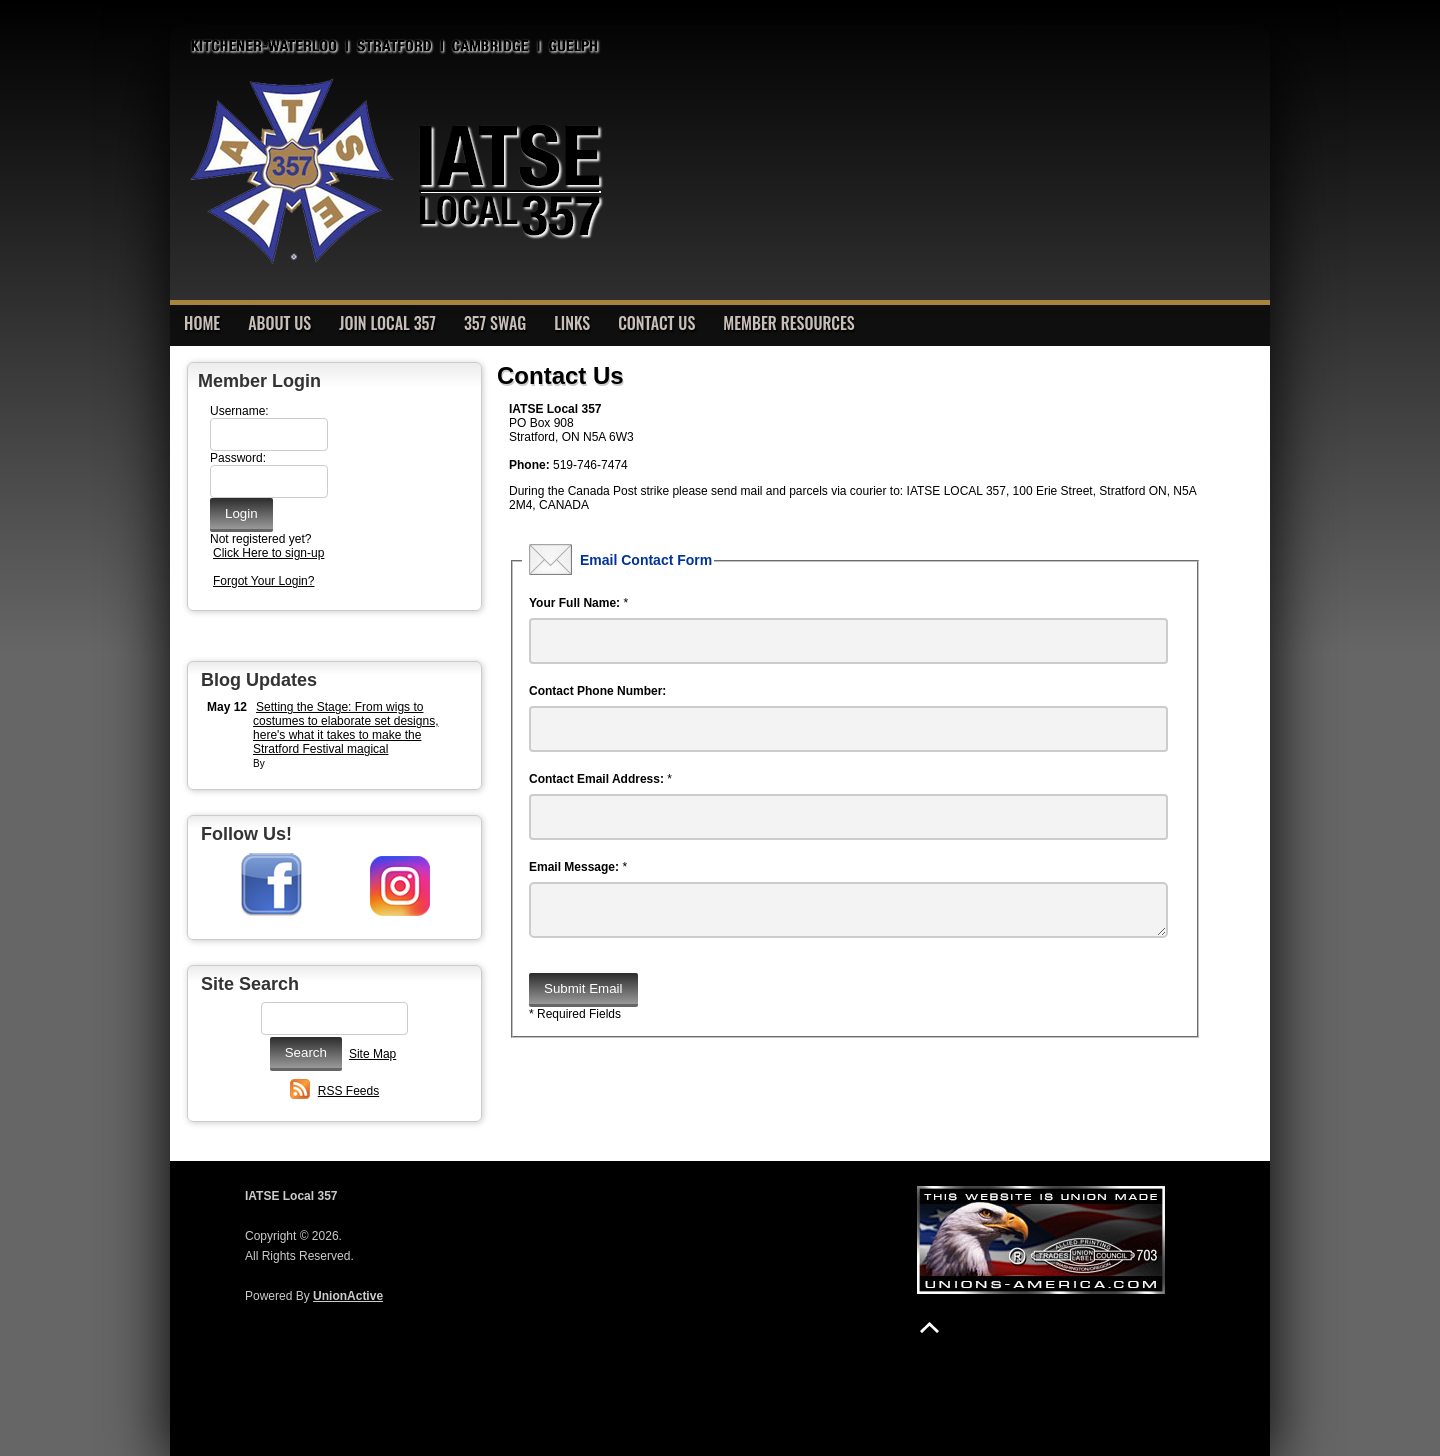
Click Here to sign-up (268, 553)
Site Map (372, 1054)
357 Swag (495, 323)
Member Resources (788, 323)
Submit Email (583, 996)
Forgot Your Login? (263, 581)
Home (202, 323)
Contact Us (656, 323)
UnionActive (348, 1296)
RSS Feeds (348, 1091)
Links (572, 323)
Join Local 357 (387, 323)
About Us (279, 323)
